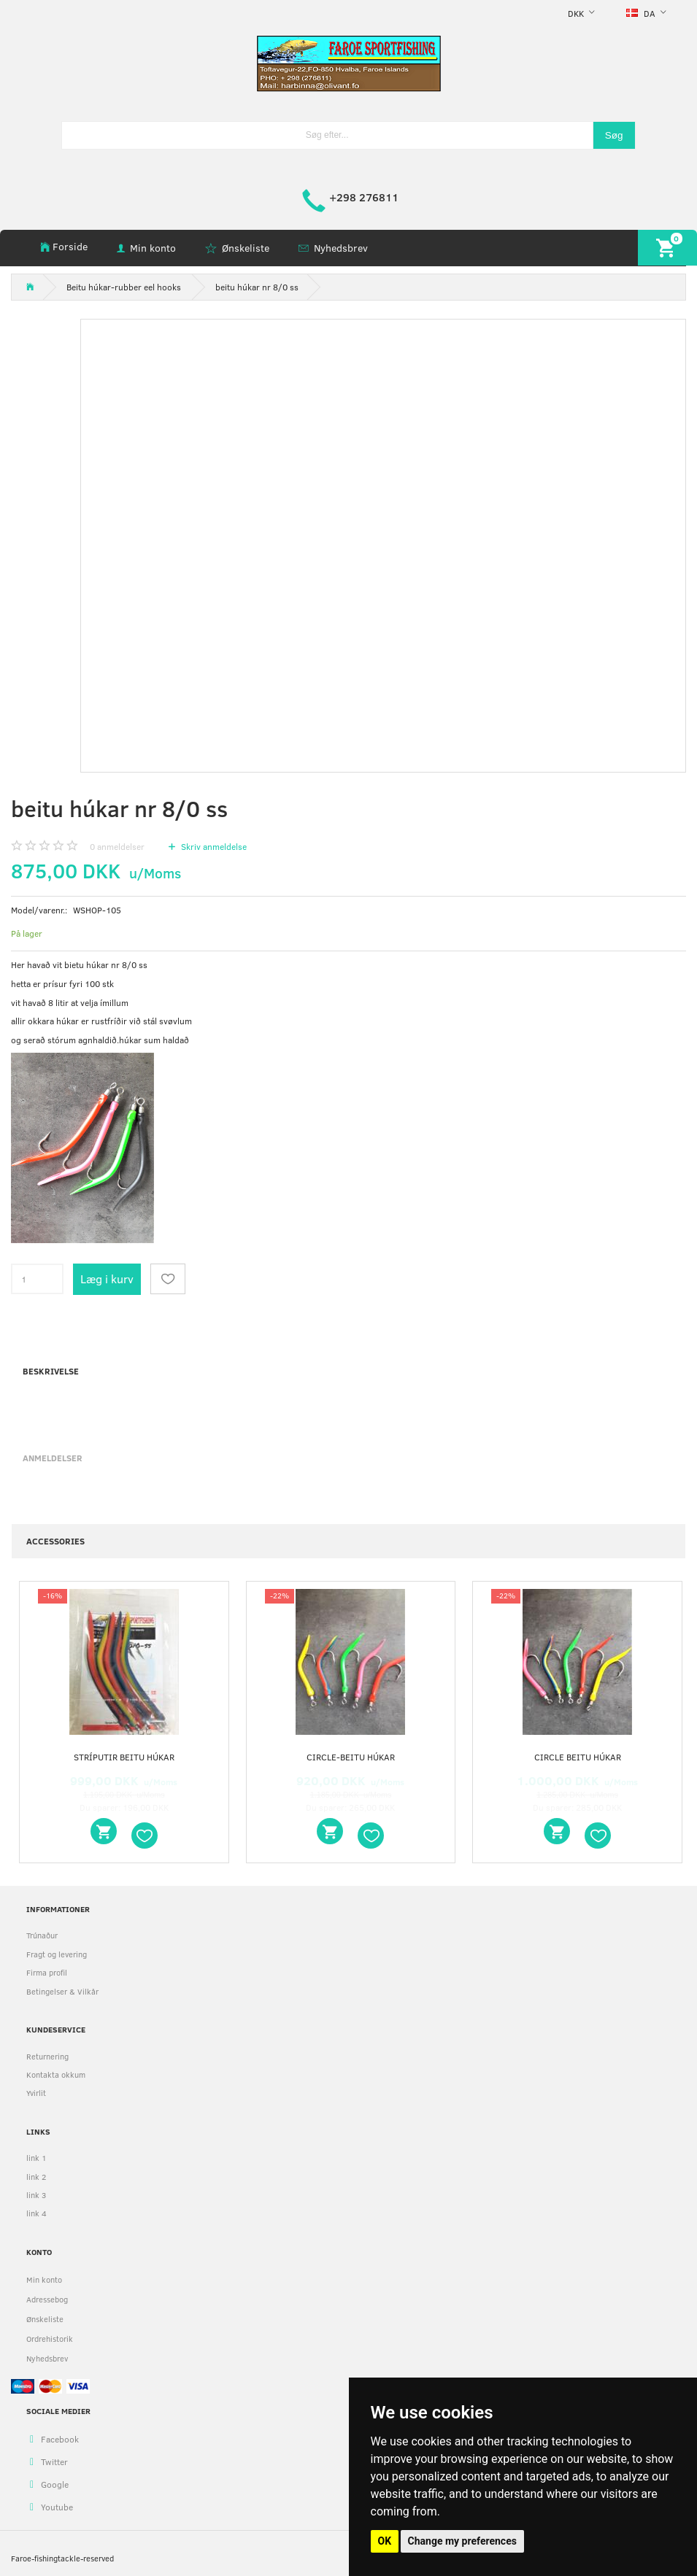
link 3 (36, 2194)
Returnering (47, 2056)
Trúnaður (42, 1935)
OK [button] (385, 2541)
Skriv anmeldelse (213, 846)
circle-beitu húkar (351, 1757)
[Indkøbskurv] (667, 248)
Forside (70, 246)
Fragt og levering (56, 1954)
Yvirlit (36, 2092)
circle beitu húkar (577, 1757)
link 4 (36, 2213)
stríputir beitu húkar (124, 1757)
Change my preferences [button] (462, 2541)
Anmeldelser (52, 1457)
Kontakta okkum (55, 2074)
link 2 (36, 2176)
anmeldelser (117, 846)
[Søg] (614, 135)
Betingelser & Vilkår (62, 1991)
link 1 (36, 2157)
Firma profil (46, 1972)
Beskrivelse (51, 1371)
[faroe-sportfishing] (349, 62)
